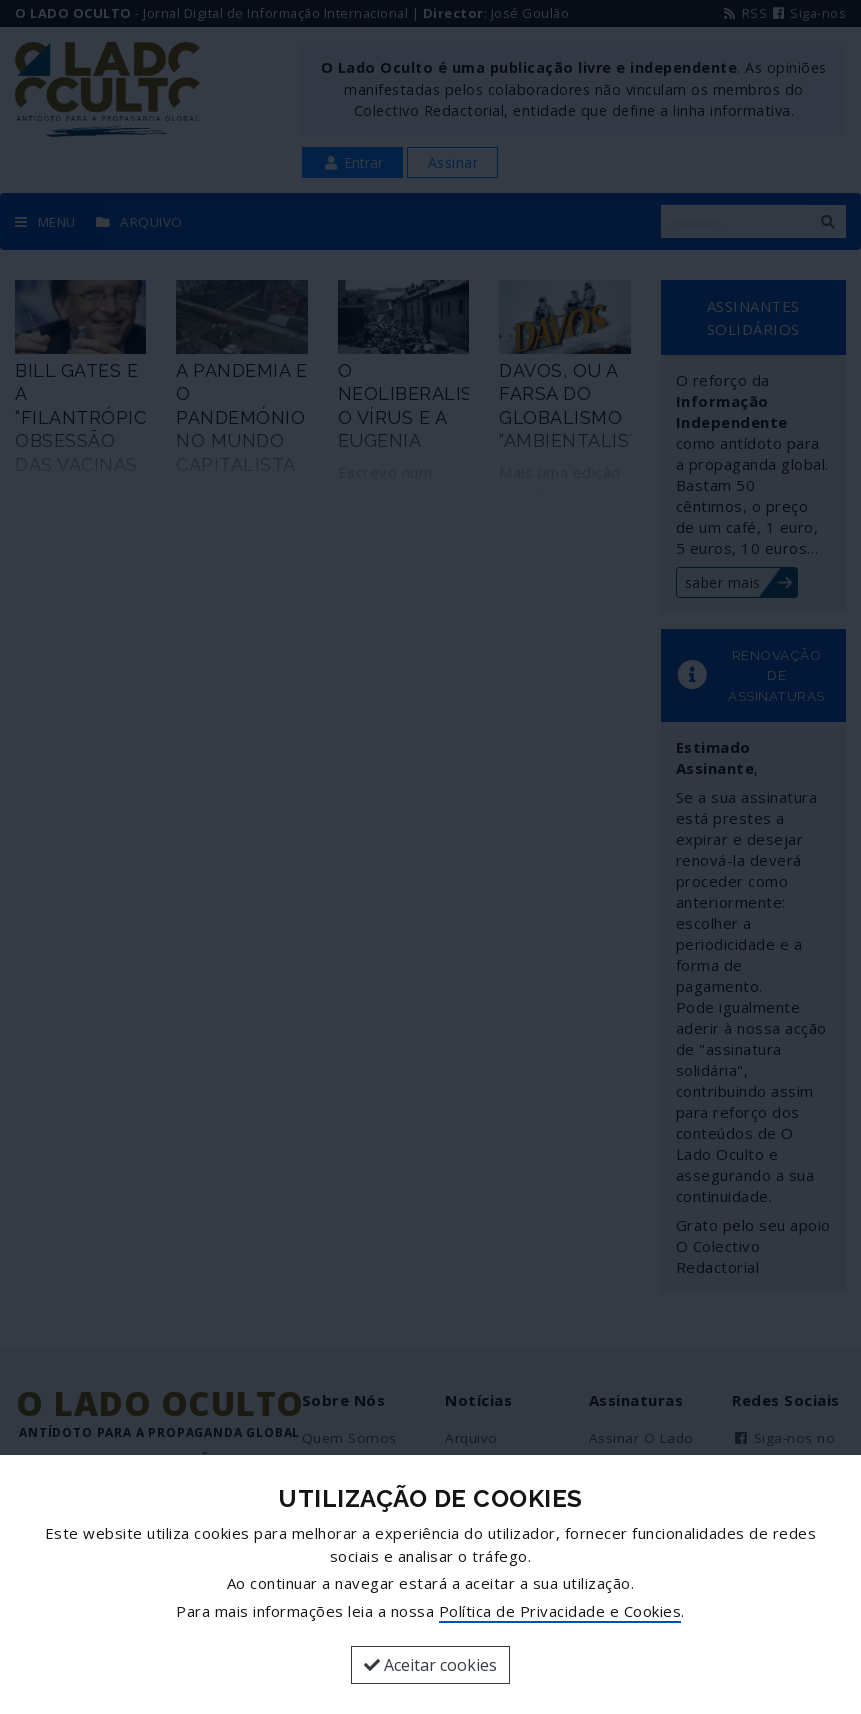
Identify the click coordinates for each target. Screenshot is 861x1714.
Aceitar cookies (430, 1665)
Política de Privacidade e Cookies (560, 1611)
